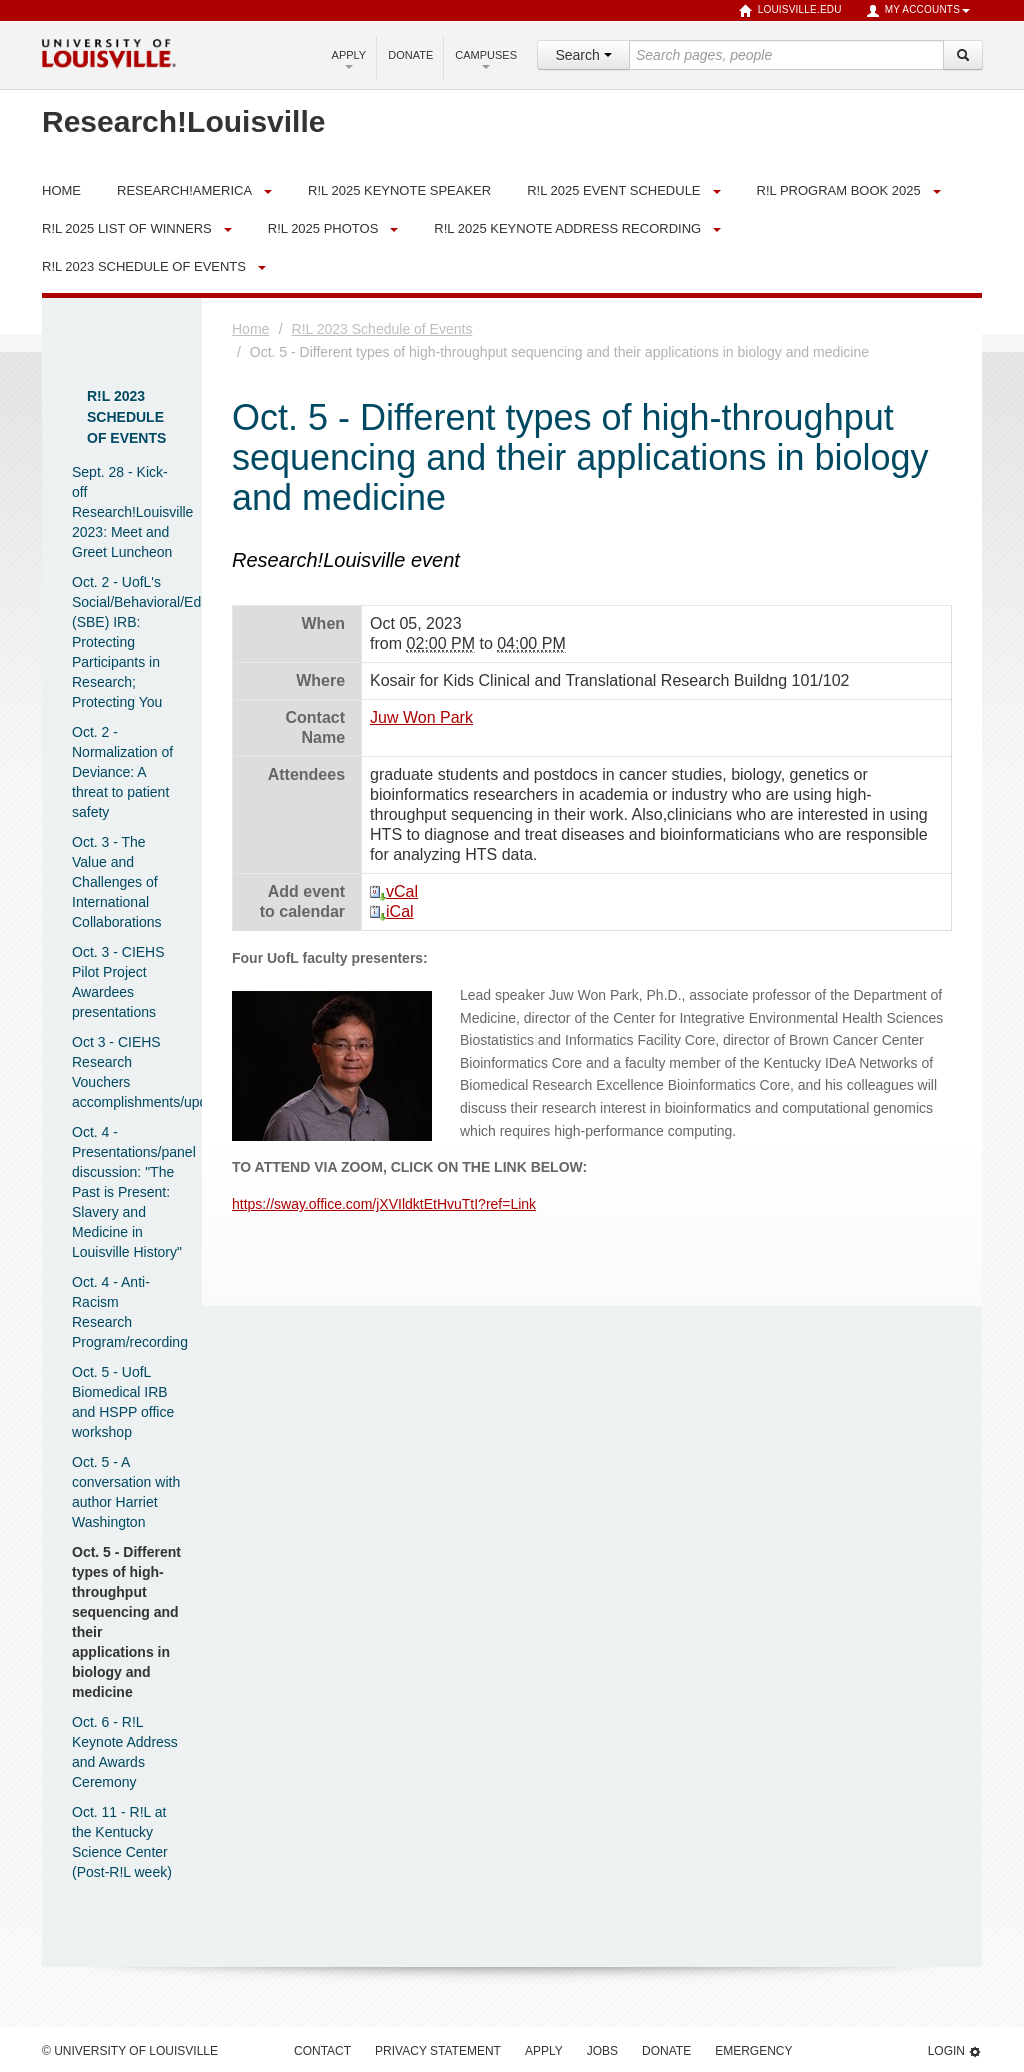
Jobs (602, 2051)
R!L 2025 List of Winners (127, 228)
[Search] (963, 55)
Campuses (486, 59)
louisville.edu (790, 11)
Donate (410, 55)
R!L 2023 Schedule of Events (144, 266)
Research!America (184, 190)
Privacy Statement (438, 2051)
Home (250, 329)
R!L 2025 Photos (323, 228)
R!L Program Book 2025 (839, 190)
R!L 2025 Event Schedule (613, 190)
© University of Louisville (130, 2051)
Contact (322, 2051)
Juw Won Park (421, 717)
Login (955, 2051)
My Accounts (918, 11)
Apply (349, 59)
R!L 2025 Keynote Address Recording (567, 228)
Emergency (753, 2051)
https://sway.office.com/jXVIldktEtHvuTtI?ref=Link (384, 1204)
